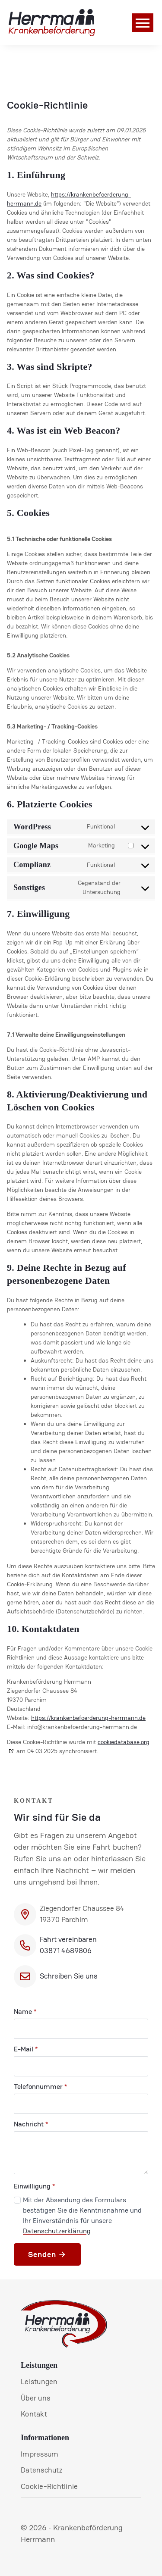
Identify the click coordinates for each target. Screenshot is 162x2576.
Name (25, 2011)
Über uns (35, 2398)
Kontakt (34, 2414)
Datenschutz (42, 2470)
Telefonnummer (40, 2086)
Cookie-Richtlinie (49, 2486)
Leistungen (39, 2381)
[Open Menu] (142, 22)
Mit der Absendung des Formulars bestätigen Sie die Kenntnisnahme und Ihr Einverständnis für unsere (82, 2215)
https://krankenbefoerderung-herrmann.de (88, 1718)
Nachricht (31, 2124)
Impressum (39, 2454)
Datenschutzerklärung (57, 2230)
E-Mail (26, 2049)
